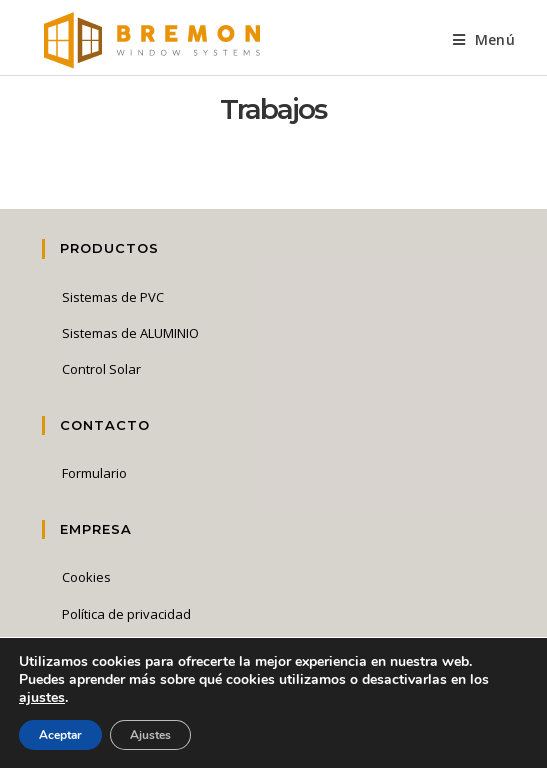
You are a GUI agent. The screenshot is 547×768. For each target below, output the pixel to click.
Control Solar (101, 369)
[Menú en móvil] (484, 39)
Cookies (86, 577)
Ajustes (150, 735)
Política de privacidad (126, 614)
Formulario (94, 473)
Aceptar (60, 735)
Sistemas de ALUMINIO (130, 333)
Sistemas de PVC (113, 297)
